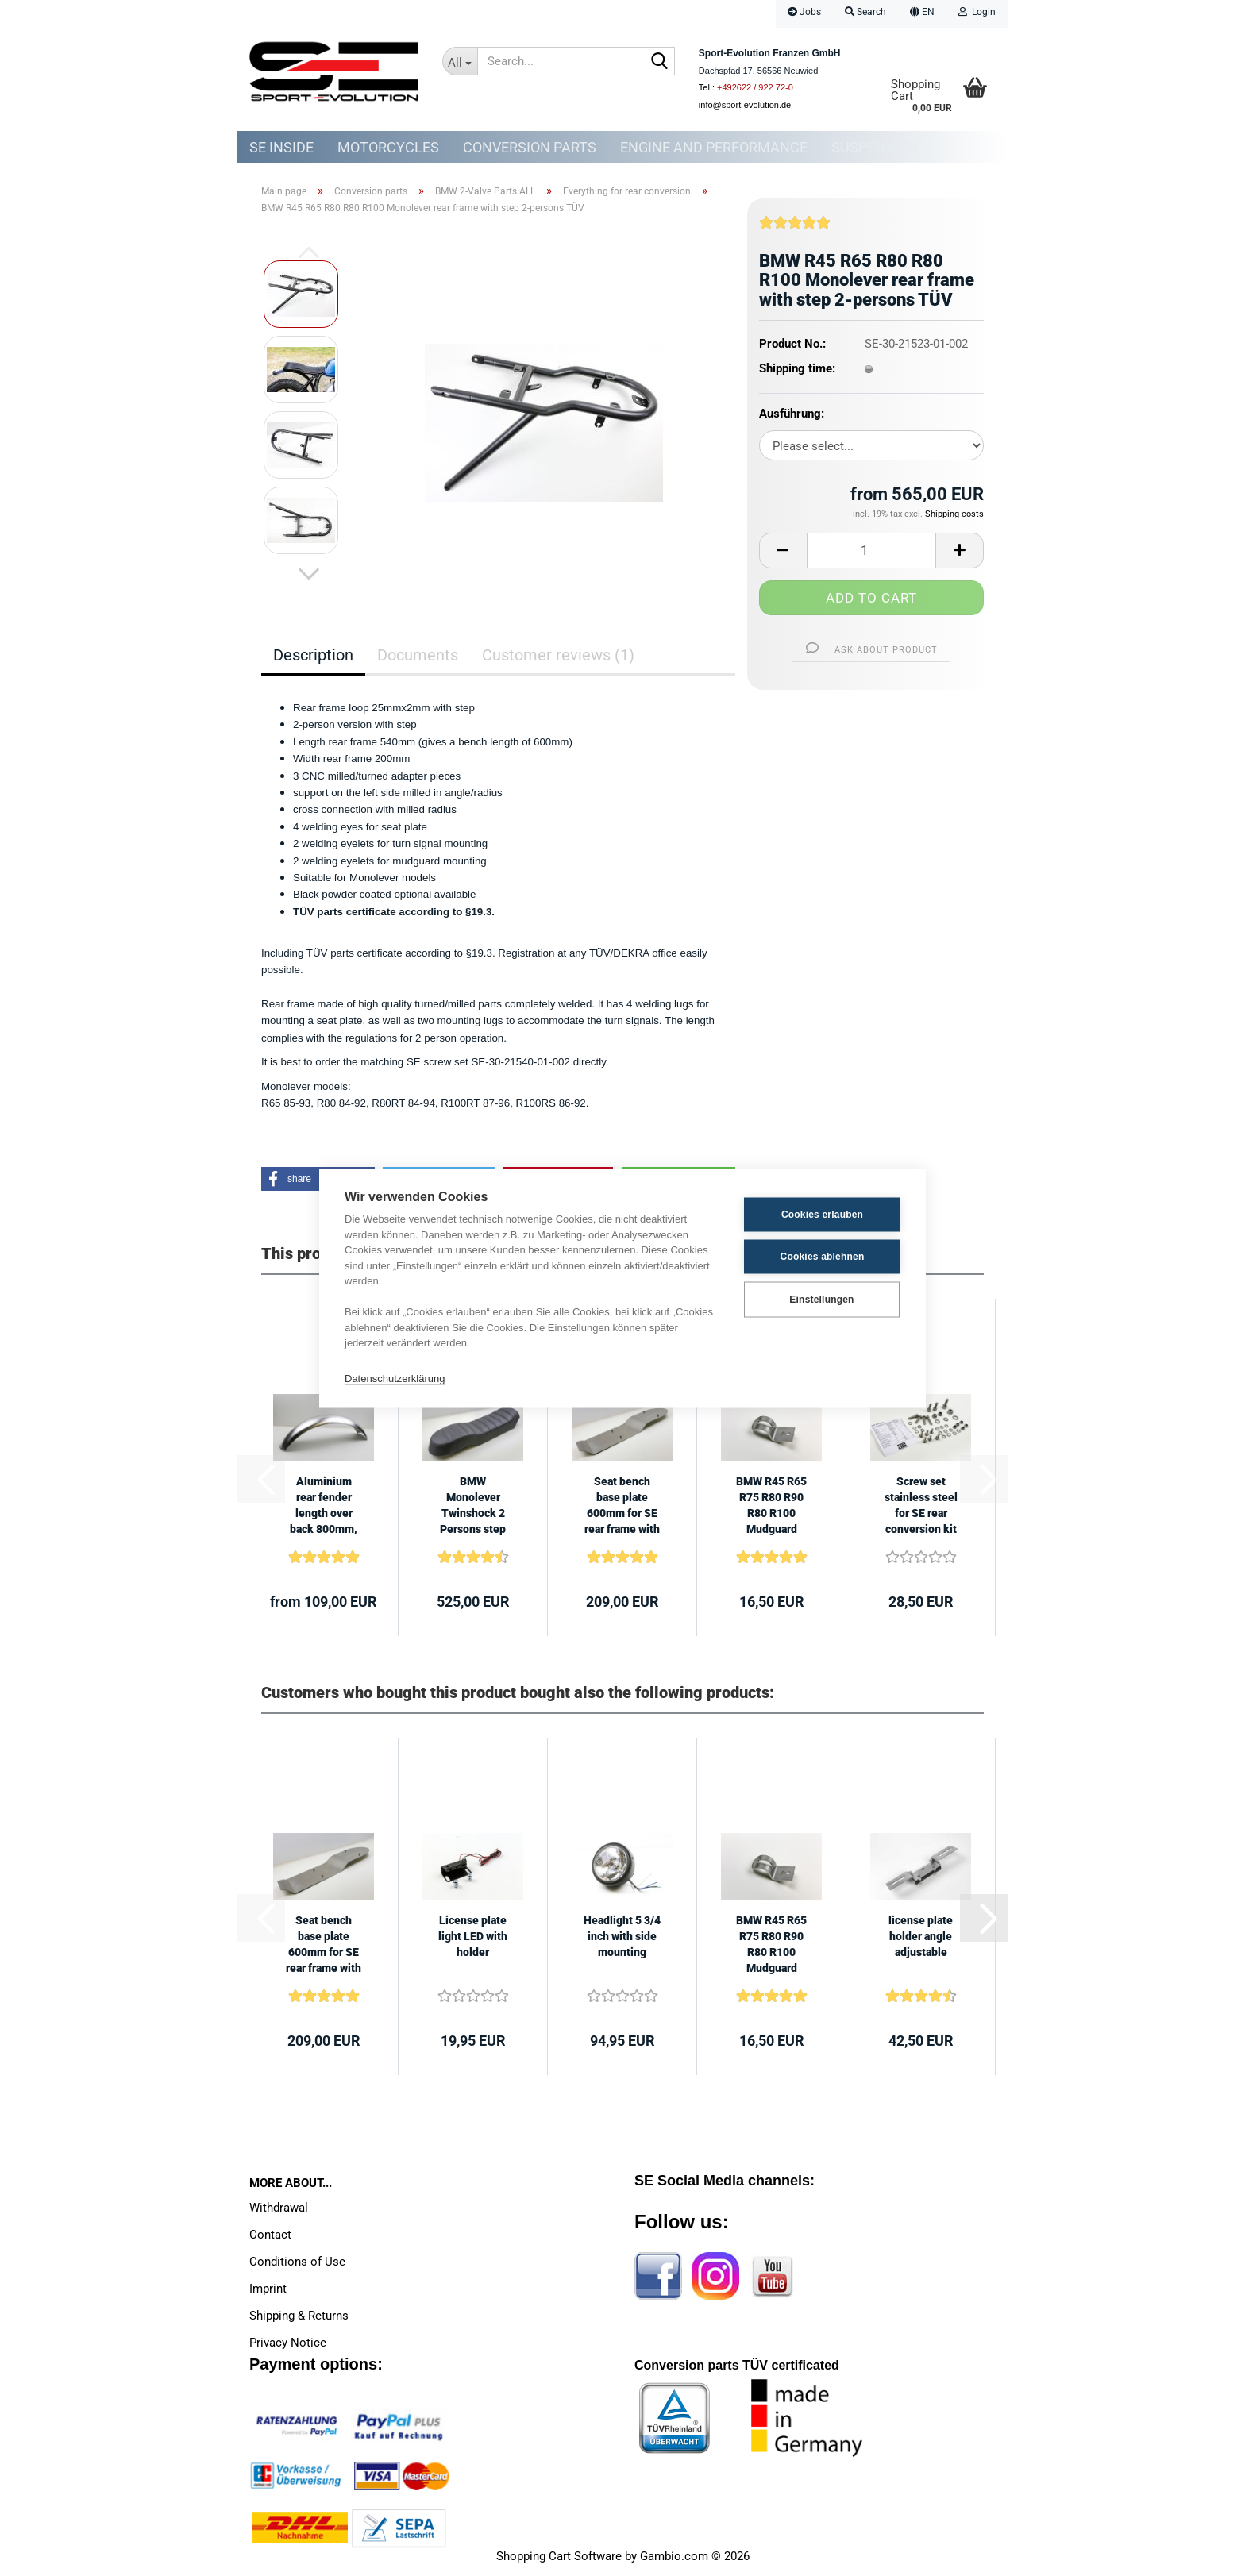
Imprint (268, 2288)
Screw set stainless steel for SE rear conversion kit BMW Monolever (921, 1506)
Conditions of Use (297, 2261)
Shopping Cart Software (559, 2556)
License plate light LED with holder (472, 1936)
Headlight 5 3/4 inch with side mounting (622, 1936)
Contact (270, 2235)
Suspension (874, 147)
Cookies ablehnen (823, 1256)
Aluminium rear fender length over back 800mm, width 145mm (324, 1506)
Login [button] (977, 11)
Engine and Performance (714, 147)
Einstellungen (821, 1299)
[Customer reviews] (795, 228)
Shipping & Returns (299, 2315)
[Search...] (459, 61)
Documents (417, 654)
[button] (922, 14)
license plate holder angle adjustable (920, 1936)
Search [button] (865, 11)
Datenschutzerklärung (395, 1378)
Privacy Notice (287, 2342)
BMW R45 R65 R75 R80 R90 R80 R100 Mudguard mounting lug (771, 1506)
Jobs (804, 11)
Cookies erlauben (822, 1214)
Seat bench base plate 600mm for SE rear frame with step (622, 1506)
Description (313, 654)
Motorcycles (388, 147)
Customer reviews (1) (558, 654)
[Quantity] (871, 550)
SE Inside (281, 147)
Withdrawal (278, 2208)
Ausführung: (791, 413)
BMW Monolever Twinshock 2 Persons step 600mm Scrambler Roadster (473, 1506)
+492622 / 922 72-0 (755, 87)
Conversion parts (529, 147)
